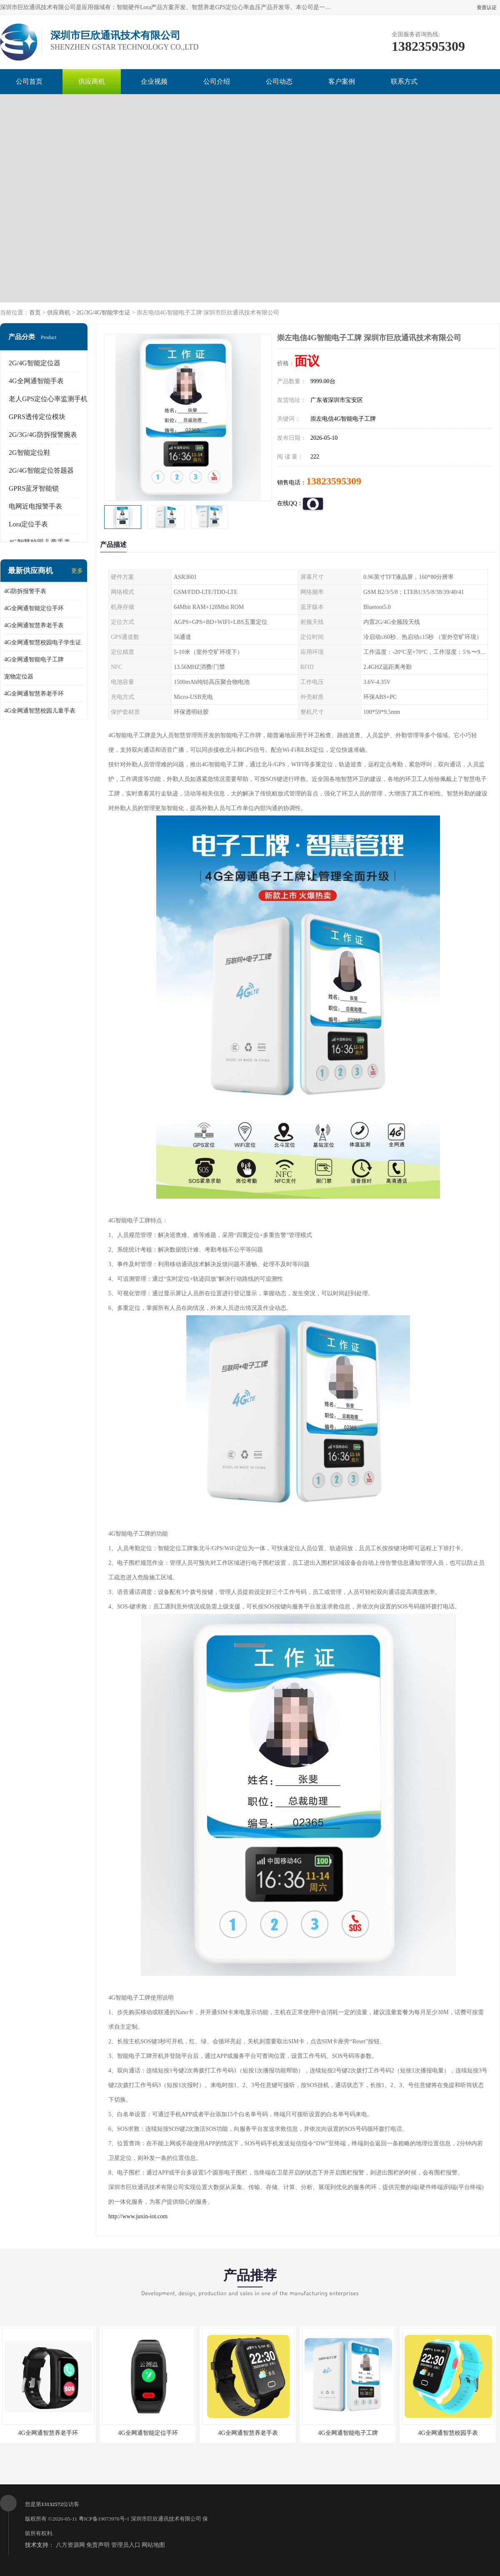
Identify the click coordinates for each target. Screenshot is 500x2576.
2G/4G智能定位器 (34, 363)
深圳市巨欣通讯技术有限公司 (166, 2519)
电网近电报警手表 (35, 506)
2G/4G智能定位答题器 (41, 470)
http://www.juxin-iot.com (138, 2216)
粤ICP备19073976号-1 (104, 2519)
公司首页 (29, 81)
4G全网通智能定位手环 (34, 608)
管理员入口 (125, 2545)
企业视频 (154, 81)
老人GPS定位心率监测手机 (48, 398)
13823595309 (333, 481)
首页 (35, 312)
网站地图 (153, 2545)
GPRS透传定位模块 (37, 416)
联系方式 (404, 81)
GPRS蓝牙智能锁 (34, 488)
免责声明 (98, 2545)
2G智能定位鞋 (29, 452)
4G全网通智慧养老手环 (34, 694)
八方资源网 (70, 2545)
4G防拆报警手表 (25, 591)
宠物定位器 (18, 676)
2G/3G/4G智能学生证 (103, 312)
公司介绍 (216, 81)
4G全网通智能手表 (36, 380)
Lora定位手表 (28, 524)
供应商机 (91, 81)
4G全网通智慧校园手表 (448, 2433)
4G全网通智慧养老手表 (34, 625)
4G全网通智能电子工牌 (34, 659)
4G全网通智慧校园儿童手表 (39, 711)
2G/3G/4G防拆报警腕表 (43, 434)
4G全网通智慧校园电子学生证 (42, 642)
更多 (77, 571)
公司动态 (279, 81)
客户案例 (341, 81)
